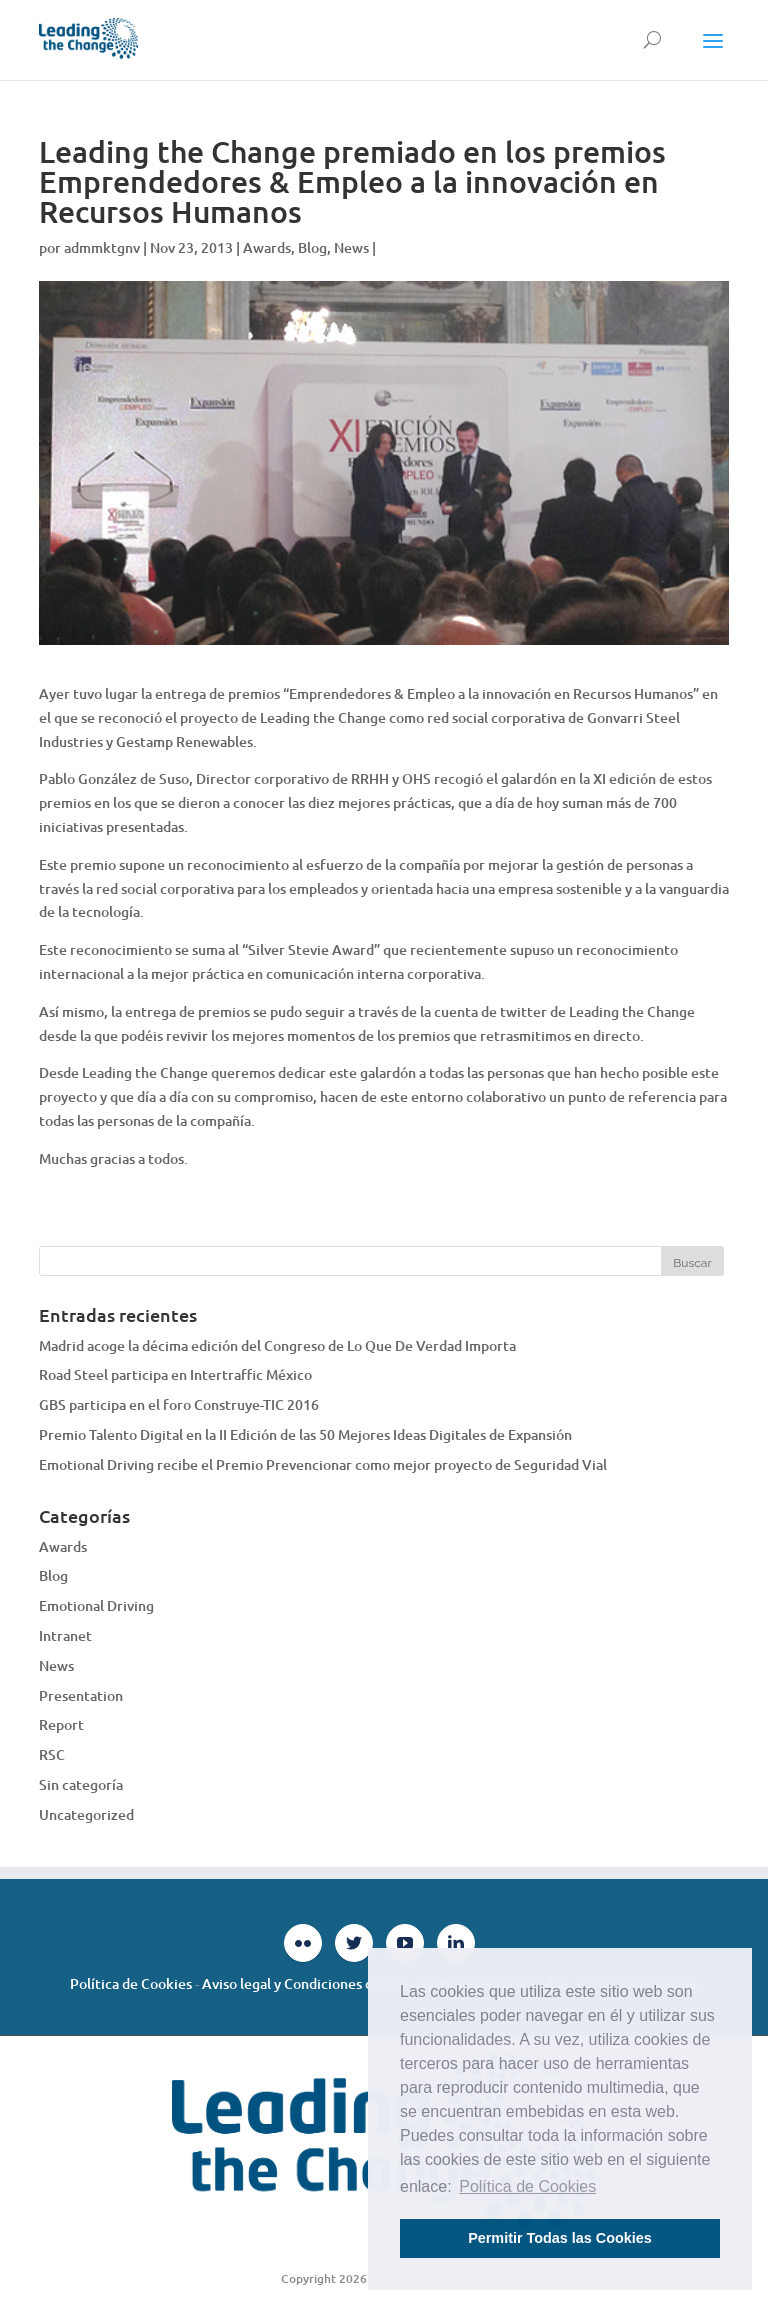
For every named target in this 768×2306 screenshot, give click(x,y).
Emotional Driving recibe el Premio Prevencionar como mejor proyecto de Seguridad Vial (323, 1464)
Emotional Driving (96, 1605)
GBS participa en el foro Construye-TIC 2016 (179, 1404)
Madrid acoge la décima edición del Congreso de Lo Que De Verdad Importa (277, 1345)
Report (61, 1724)
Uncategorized (86, 1814)
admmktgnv (102, 247)
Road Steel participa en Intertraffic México (175, 1374)
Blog (312, 247)
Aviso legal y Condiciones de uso (304, 1983)
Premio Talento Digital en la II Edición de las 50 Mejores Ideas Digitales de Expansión (305, 1434)
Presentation (81, 1695)
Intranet (65, 1635)
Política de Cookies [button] (527, 2186)
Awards (267, 247)
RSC (52, 1754)
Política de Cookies (131, 1983)
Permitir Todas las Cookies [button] (560, 2238)
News (351, 247)
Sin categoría (81, 1784)
